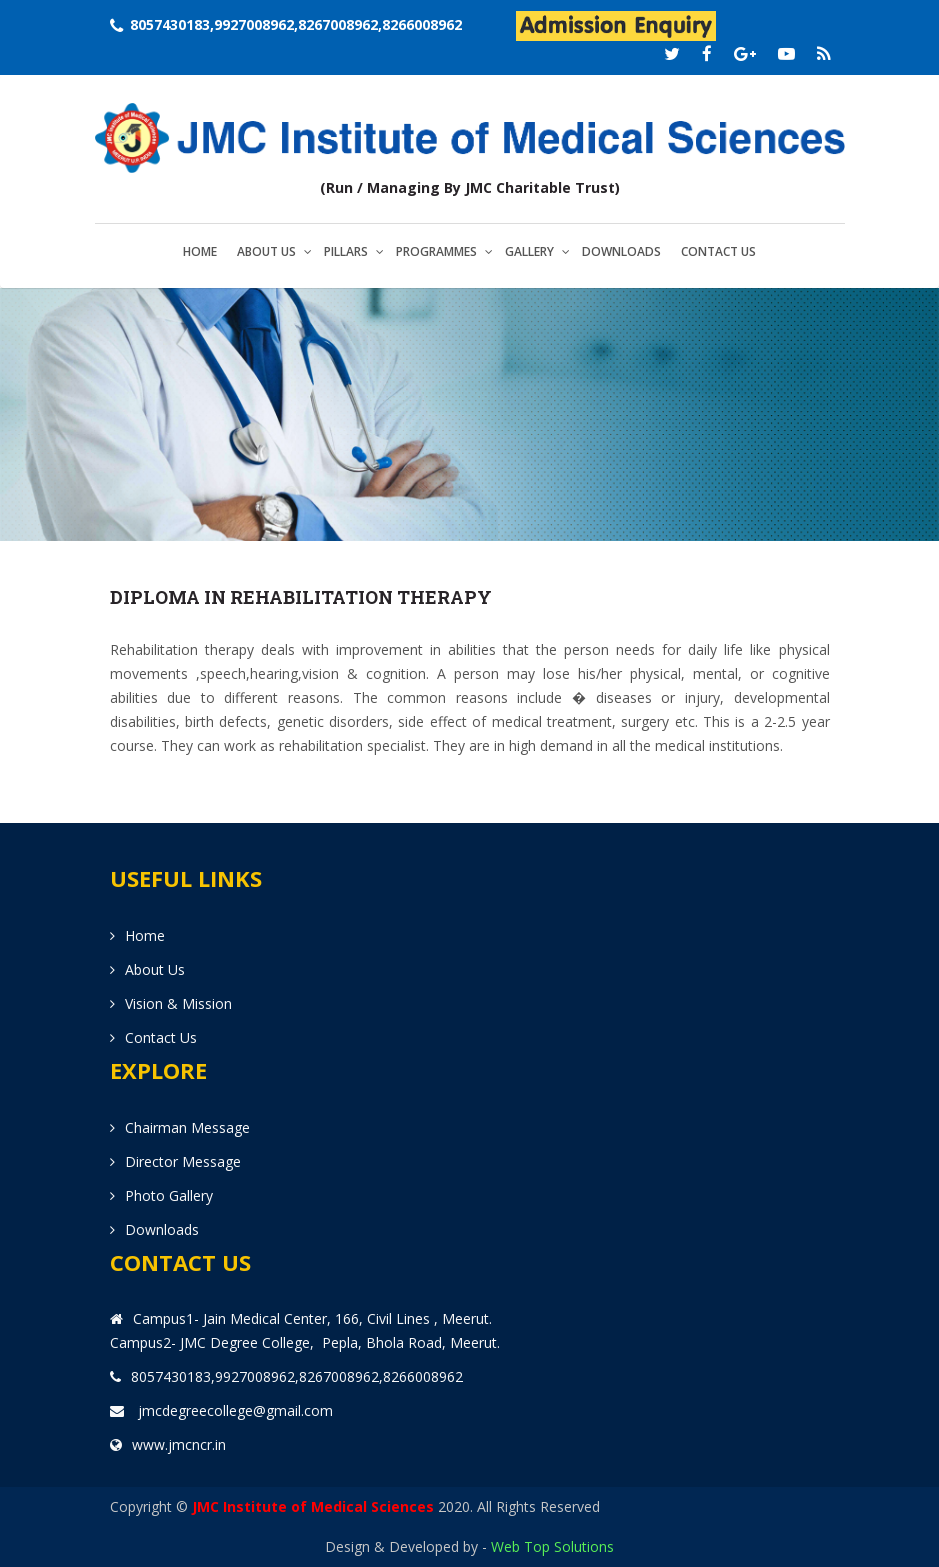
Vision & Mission (178, 1003)
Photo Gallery (169, 1195)
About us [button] (266, 251)
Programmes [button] (436, 251)
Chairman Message (187, 1127)
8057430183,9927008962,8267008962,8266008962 (296, 24)
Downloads (621, 251)
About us (155, 969)
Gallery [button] (529, 251)
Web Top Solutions (552, 1546)
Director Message (183, 1161)
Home (200, 251)
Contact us (718, 251)
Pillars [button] (346, 251)
